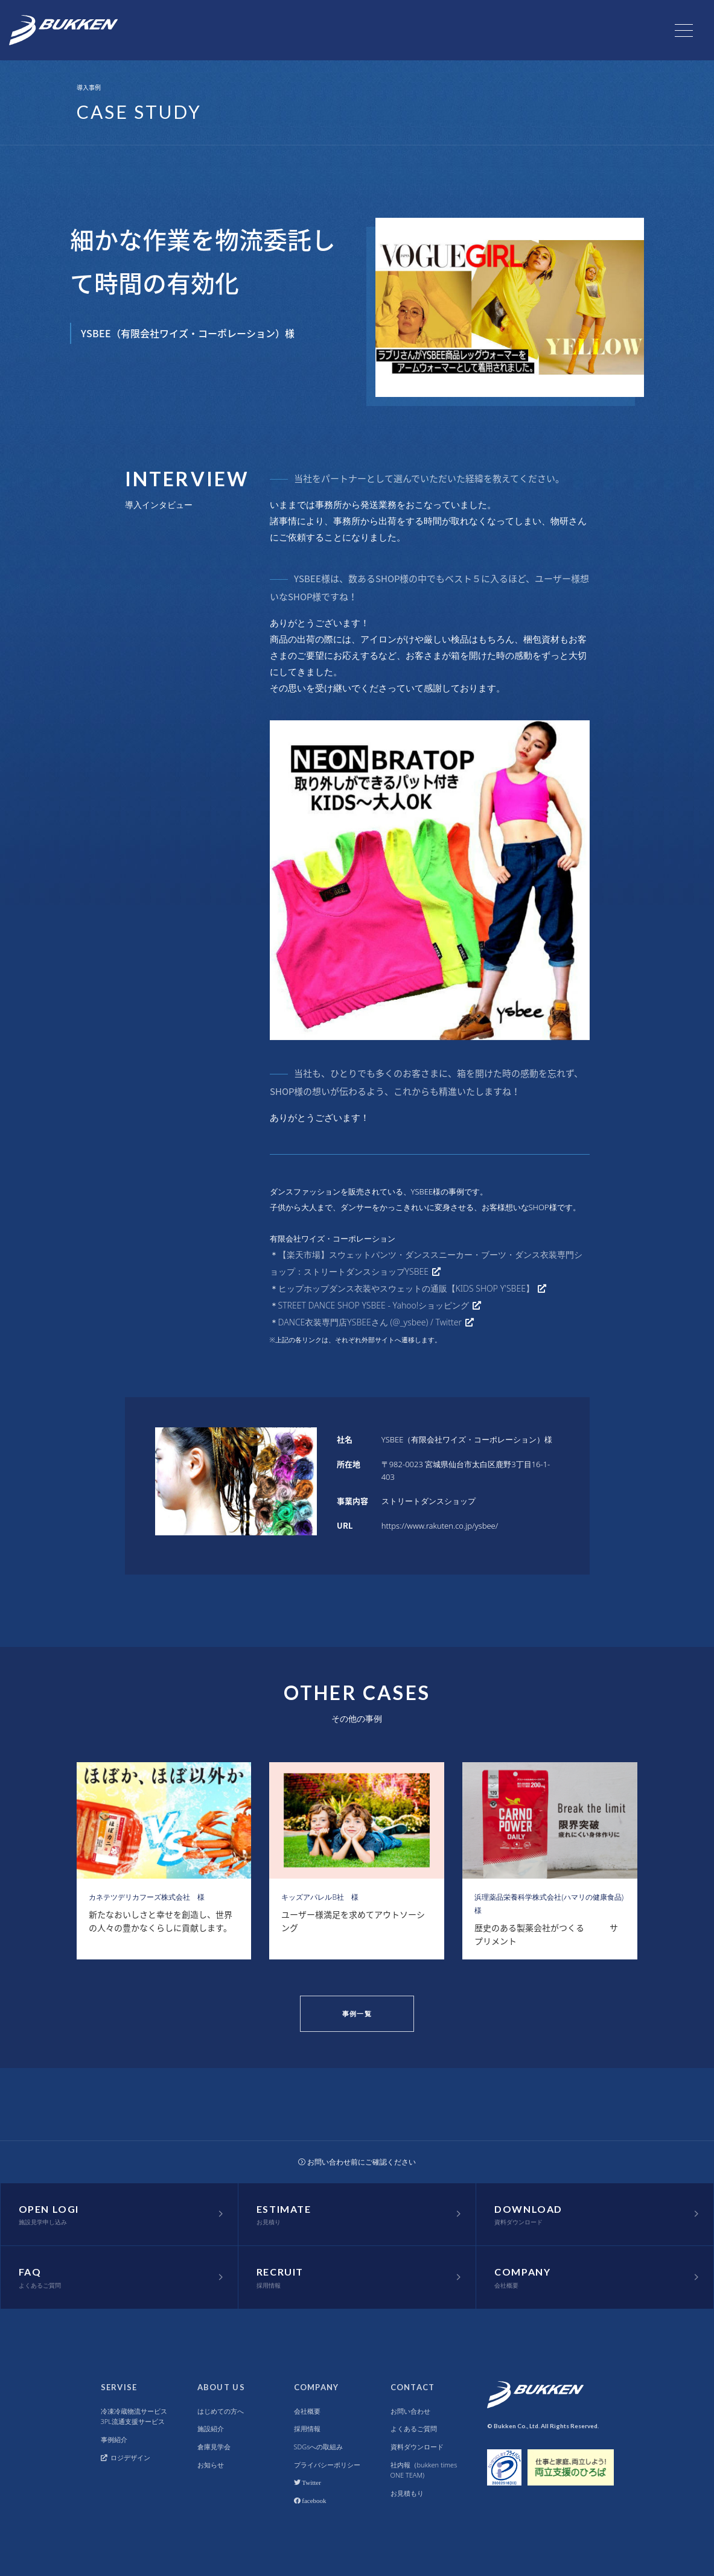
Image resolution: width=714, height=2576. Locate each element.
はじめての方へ (220, 2411)
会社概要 (307, 2411)
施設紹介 (210, 2428)
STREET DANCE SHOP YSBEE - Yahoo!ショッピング (374, 1305)
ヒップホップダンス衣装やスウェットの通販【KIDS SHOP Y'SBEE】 (406, 1288)
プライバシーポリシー (327, 2464)
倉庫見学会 (214, 2446)
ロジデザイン (126, 2457)
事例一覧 (356, 2013)
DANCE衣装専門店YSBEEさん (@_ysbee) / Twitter (370, 1322)
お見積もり (407, 2493)
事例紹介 (114, 2439)
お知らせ (210, 2464)
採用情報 (307, 2428)
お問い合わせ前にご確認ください (357, 2162)
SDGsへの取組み (318, 2446)
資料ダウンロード (417, 2446)
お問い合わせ (410, 2411)
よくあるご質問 (413, 2428)
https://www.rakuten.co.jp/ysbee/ (440, 1525)
